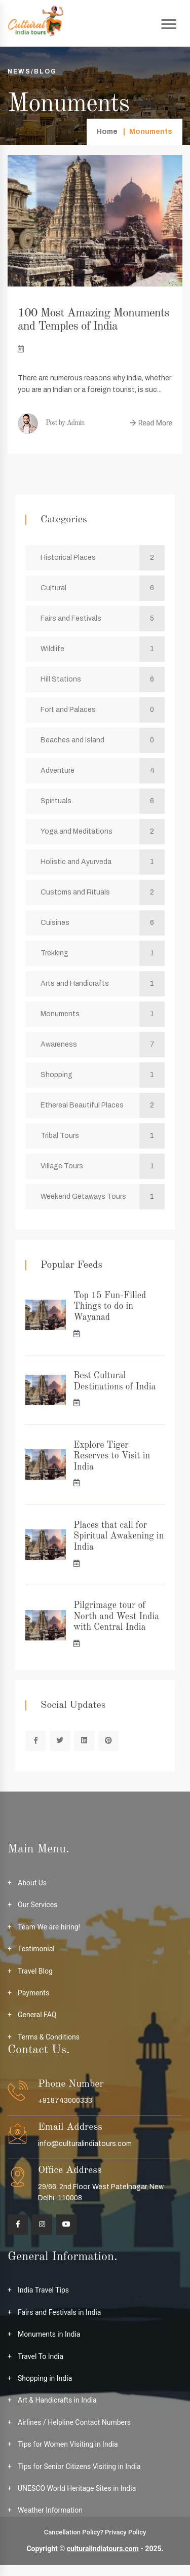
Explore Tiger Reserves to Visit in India (111, 1456)
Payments (33, 1993)
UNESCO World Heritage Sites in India (77, 2488)
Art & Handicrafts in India (57, 2400)
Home (107, 131)
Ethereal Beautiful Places (103, 1105)
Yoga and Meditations (103, 831)
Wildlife (103, 649)
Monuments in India (49, 2334)
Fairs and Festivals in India (59, 2312)
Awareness (103, 1044)
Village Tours (103, 1166)
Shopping (103, 1075)
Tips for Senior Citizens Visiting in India (79, 2466)
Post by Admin (51, 423)
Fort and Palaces (103, 710)
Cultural (103, 588)
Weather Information (50, 2510)
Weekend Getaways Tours (103, 1196)
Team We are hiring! (49, 1927)
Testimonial (36, 1949)
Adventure (103, 770)
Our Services (37, 1905)
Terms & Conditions (49, 2037)
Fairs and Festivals (103, 618)
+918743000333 (65, 2100)
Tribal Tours (103, 1136)
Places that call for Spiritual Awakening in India (118, 1536)
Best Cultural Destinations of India (114, 1381)
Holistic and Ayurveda (103, 862)
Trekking (103, 953)
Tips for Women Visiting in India (68, 2444)
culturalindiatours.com (103, 2549)
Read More (151, 423)
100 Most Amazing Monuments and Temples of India (93, 320)
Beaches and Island (103, 740)
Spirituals (103, 801)
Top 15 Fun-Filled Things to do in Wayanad (109, 1306)
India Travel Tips (43, 2290)
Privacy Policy (125, 2532)
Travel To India (40, 2356)
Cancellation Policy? (73, 2532)
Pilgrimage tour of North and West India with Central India (116, 1616)
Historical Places (103, 557)
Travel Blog (35, 1971)
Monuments (103, 1014)
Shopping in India (45, 2378)
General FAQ (37, 2015)
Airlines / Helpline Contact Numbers (74, 2422)
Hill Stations (103, 679)
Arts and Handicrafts (103, 983)
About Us (32, 1883)
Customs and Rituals (103, 892)
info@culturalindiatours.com (85, 2144)
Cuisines (103, 923)
